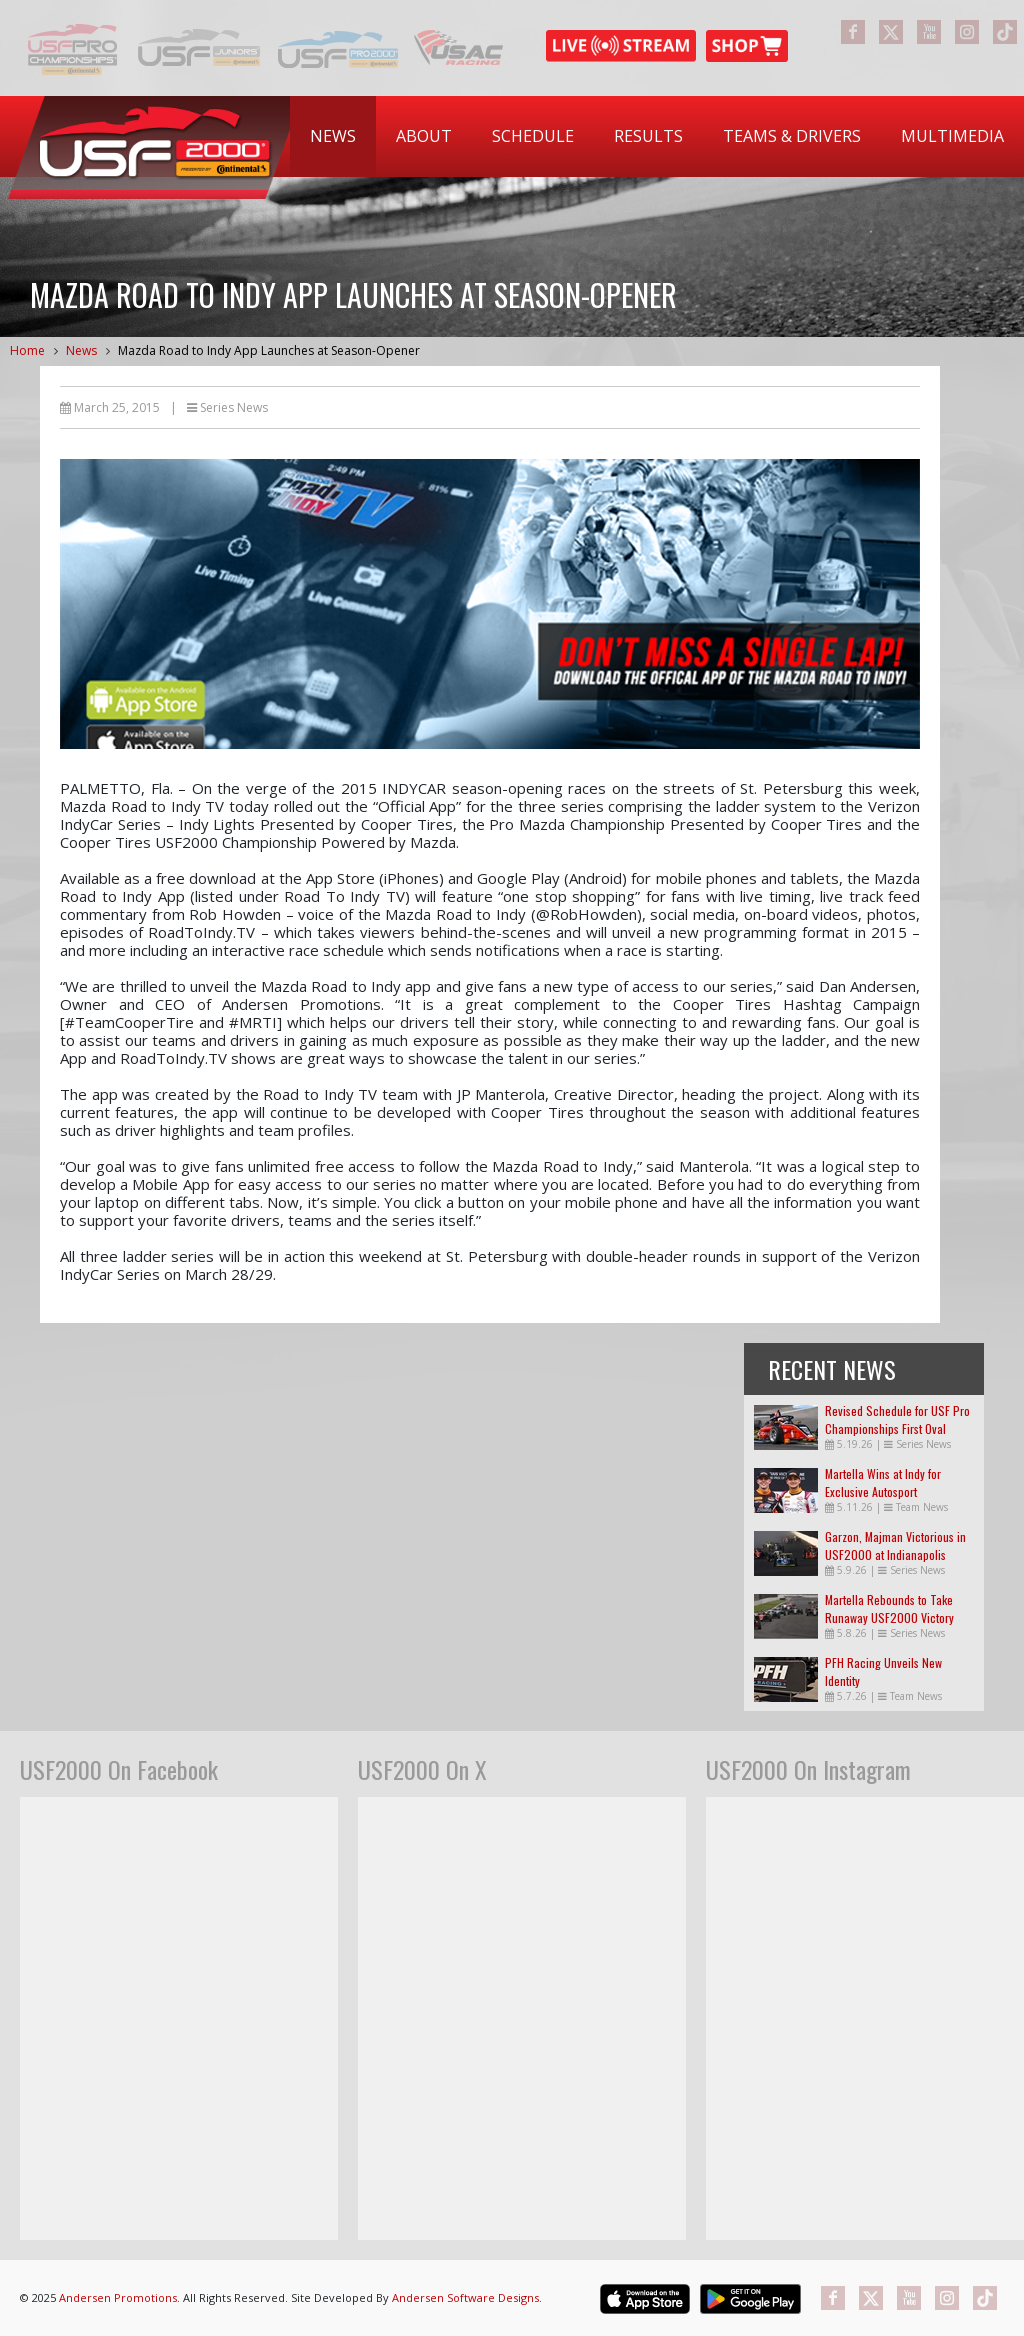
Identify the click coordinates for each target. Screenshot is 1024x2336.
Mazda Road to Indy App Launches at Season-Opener (269, 350)
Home (27, 350)
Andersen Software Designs (465, 2297)
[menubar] (657, 136)
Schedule (533, 136)
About (424, 136)
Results (648, 136)
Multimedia (952, 136)
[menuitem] (333, 136)
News (333, 136)
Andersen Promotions (118, 2297)
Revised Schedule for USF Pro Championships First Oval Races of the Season (897, 1428)
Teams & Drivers (792, 136)
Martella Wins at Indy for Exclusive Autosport (883, 1482)
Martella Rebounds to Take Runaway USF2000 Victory (889, 1608)
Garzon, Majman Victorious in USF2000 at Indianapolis (895, 1545)
